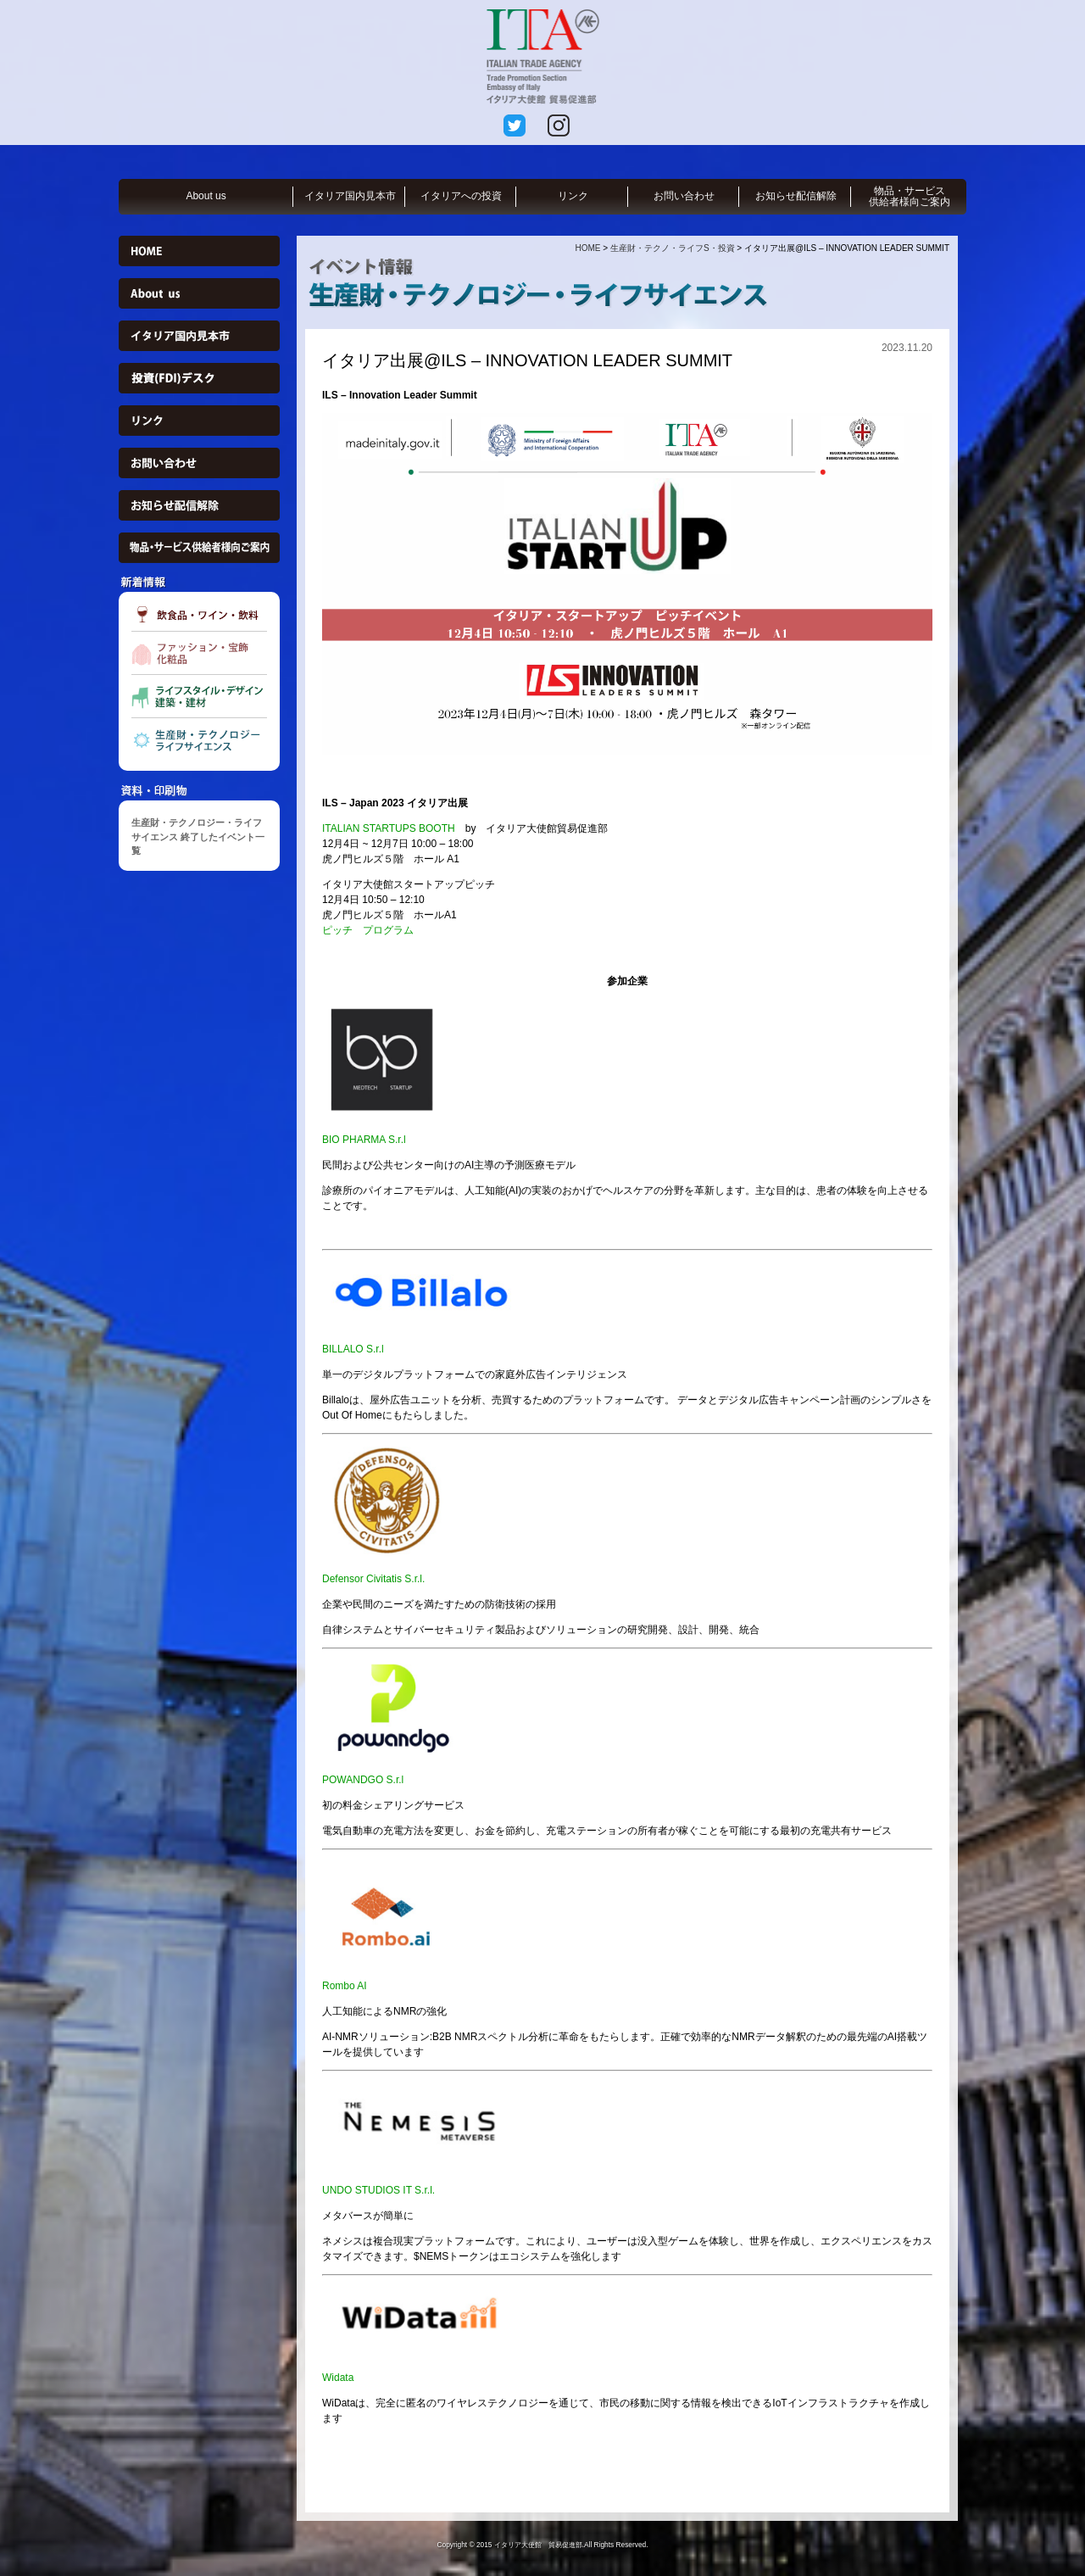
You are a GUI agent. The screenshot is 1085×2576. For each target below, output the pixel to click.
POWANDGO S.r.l (362, 1780)
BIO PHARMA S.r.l (364, 1140)
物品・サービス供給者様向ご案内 (909, 196)
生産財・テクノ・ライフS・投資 (672, 248)
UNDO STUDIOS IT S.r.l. (378, 2190)
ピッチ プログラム (368, 930)
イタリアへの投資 (461, 196)
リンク (573, 196)
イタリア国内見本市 (350, 196)
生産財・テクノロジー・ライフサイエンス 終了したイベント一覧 (197, 836)
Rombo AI (344, 1986)
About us (205, 196)
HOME (587, 248)
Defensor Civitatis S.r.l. (373, 1579)
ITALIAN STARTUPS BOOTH (388, 828)
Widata (337, 2378)
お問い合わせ (684, 196)
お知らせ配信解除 (796, 196)
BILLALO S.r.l (353, 1349)
